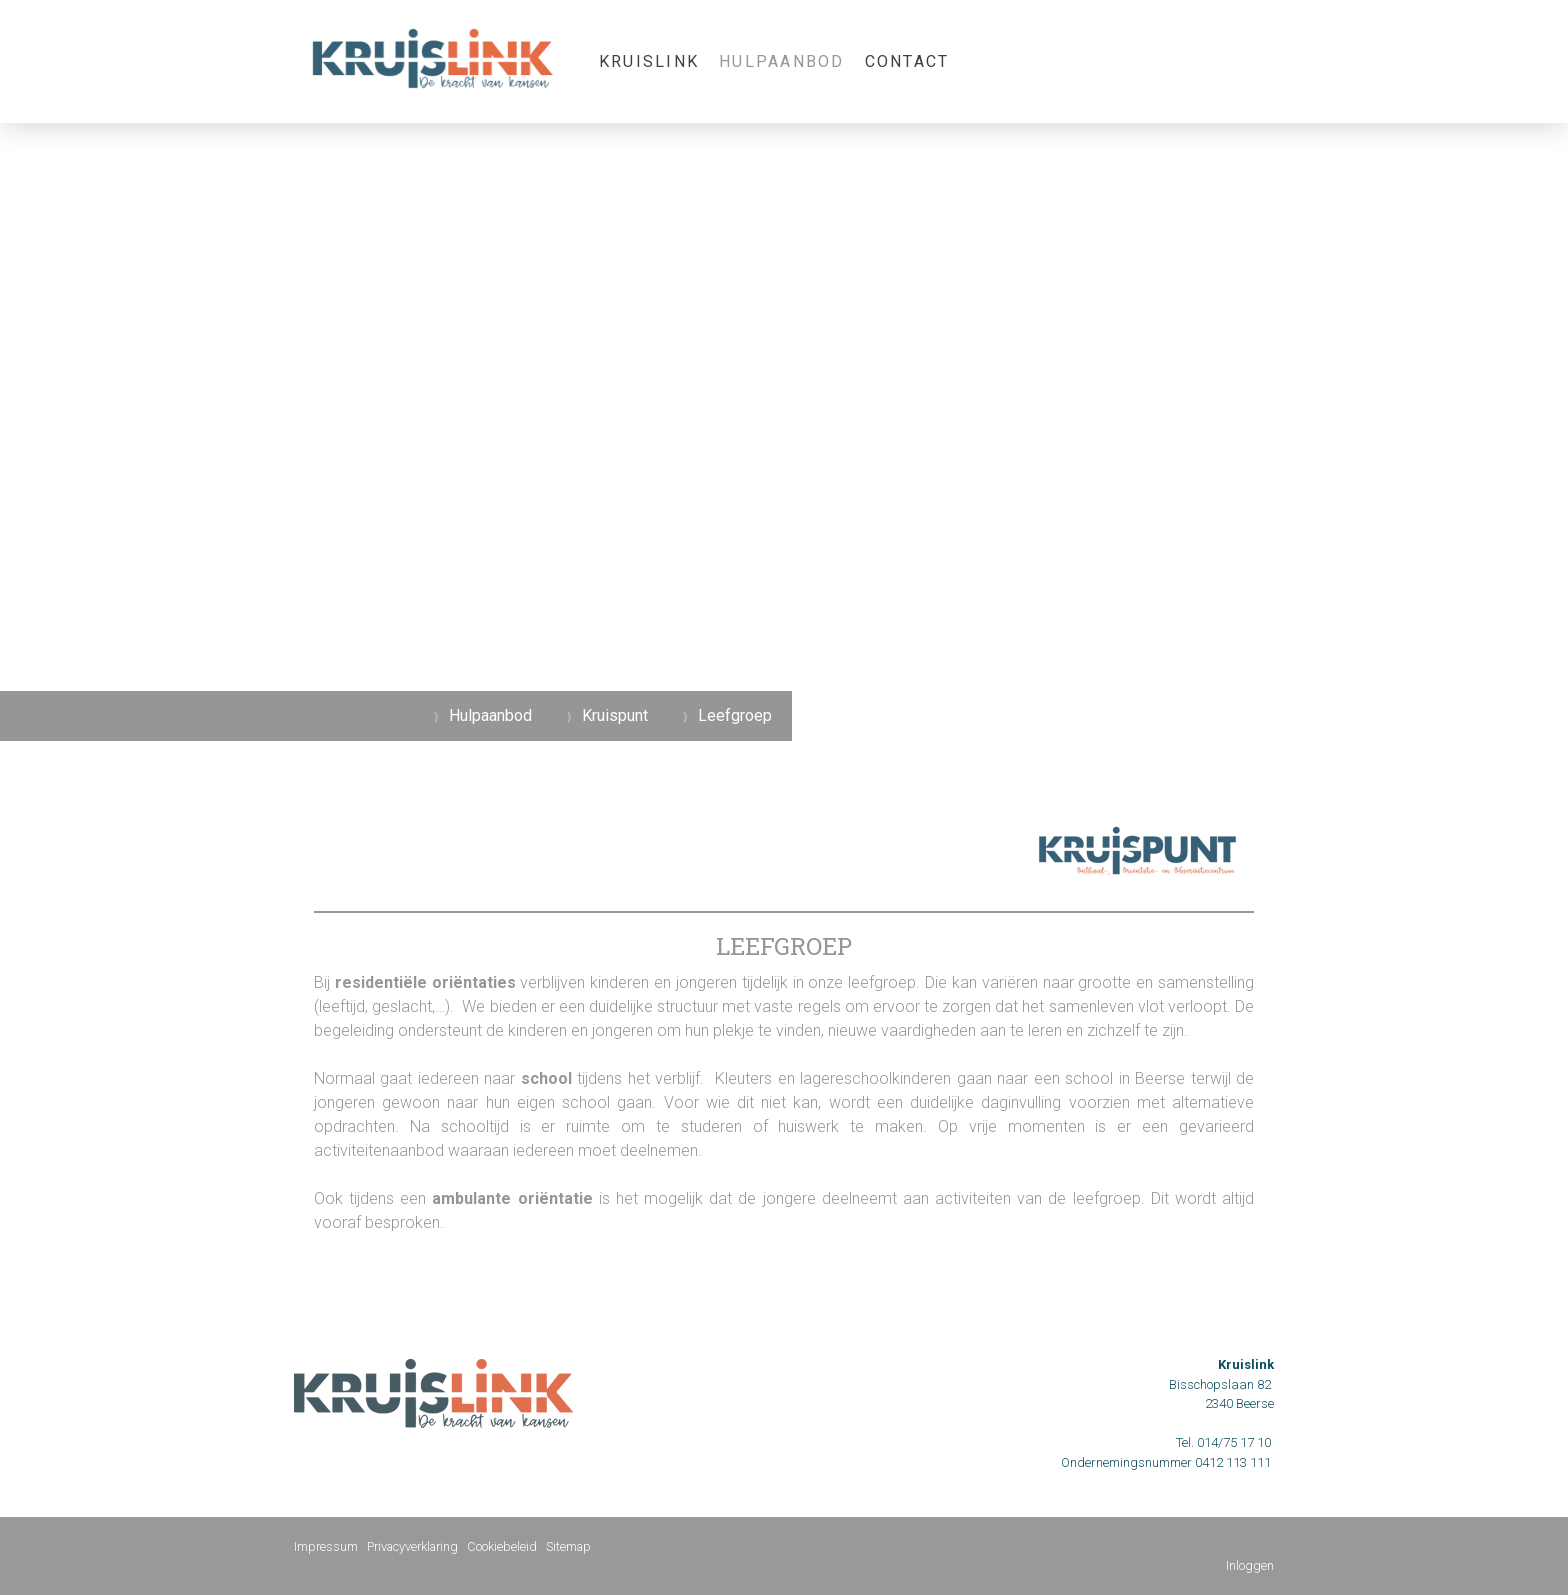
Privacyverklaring (412, 1546)
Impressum (326, 1546)
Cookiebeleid (502, 1546)
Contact (907, 61)
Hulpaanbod (781, 61)
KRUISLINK (649, 61)
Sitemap (568, 1546)
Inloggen (1250, 1565)
